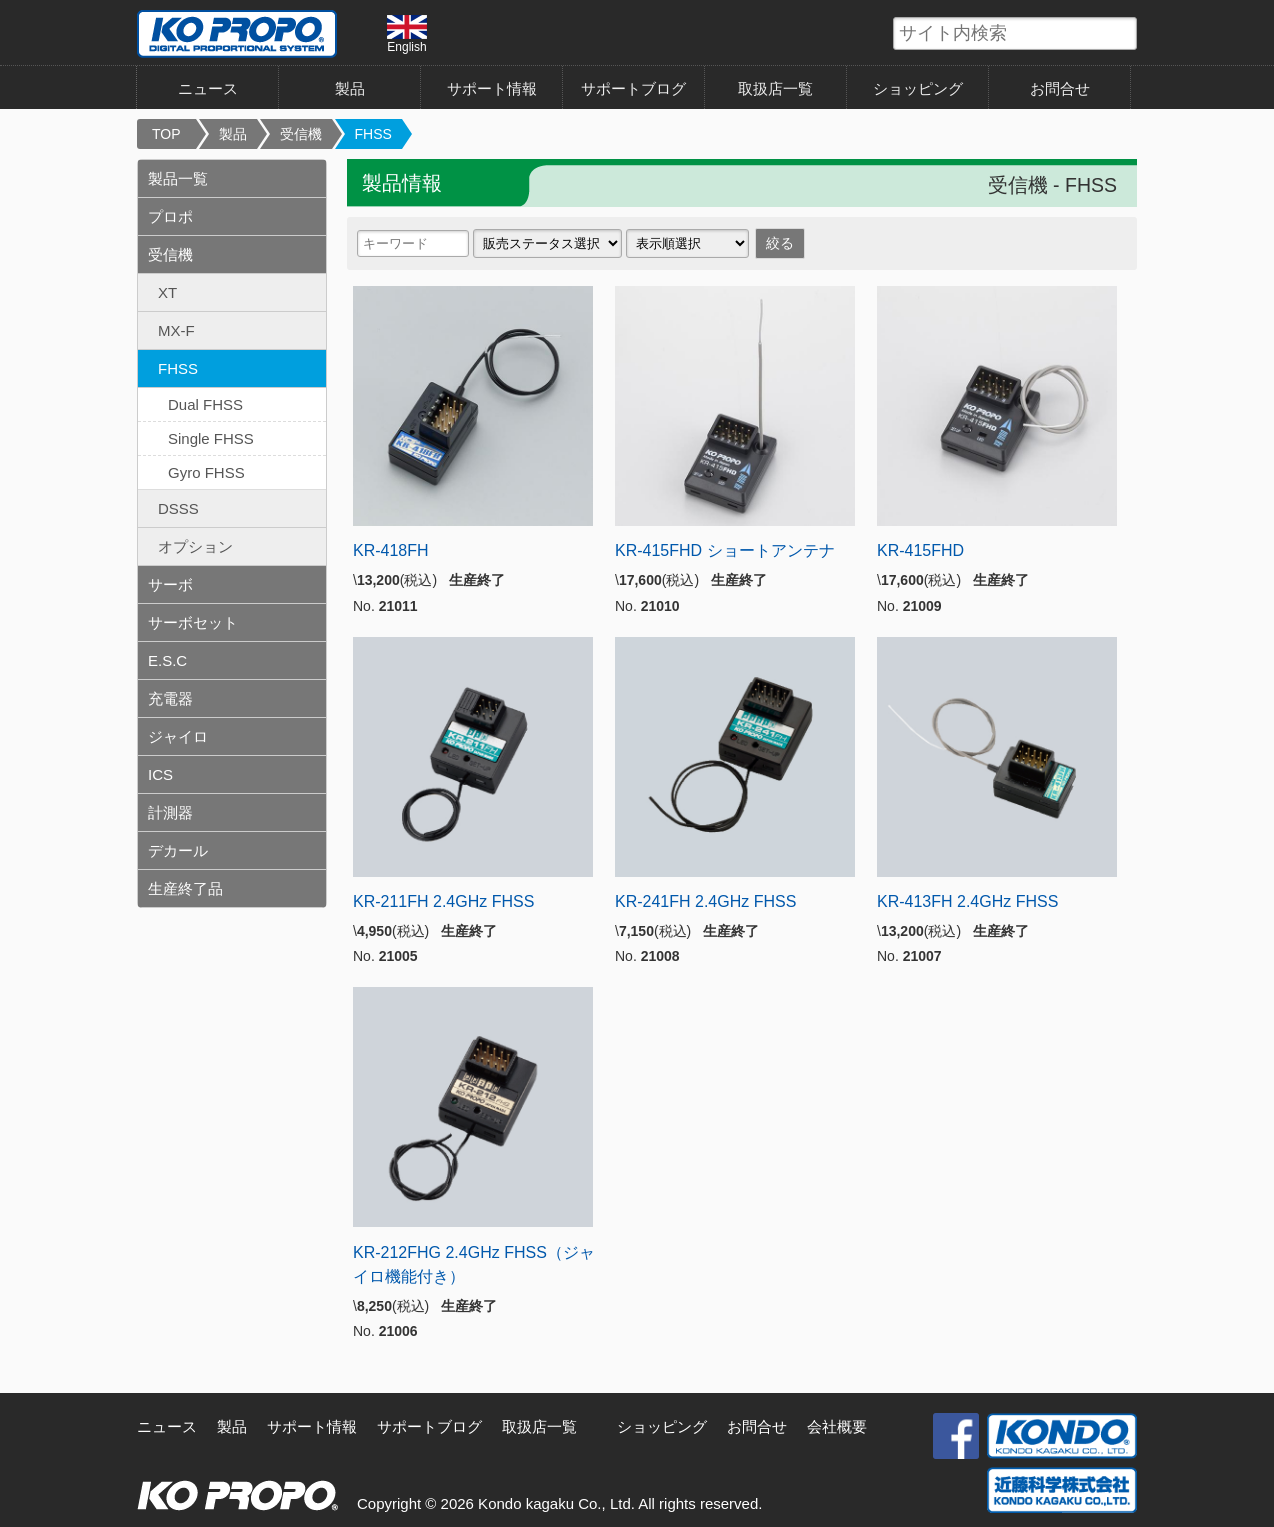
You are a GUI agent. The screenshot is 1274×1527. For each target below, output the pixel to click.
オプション (195, 546)
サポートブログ (633, 88)
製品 (350, 88)
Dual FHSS (205, 404)
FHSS (373, 134)
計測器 (170, 812)
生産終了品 (185, 888)
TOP (166, 134)
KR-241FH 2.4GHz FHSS (705, 901)
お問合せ (1060, 88)
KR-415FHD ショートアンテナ (725, 550)
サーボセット (193, 622)
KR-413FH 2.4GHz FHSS (967, 901)
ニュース (208, 88)
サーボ (170, 584)
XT (167, 292)
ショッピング (918, 88)
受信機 (301, 134)
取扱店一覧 (775, 88)
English (407, 34)
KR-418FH (391, 550)
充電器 (170, 698)
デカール (178, 850)
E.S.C (167, 660)
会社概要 (837, 1426)
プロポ (170, 216)
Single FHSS (211, 438)
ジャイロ (178, 736)
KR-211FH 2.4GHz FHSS (443, 901)
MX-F (176, 330)
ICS (160, 774)
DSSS (178, 508)
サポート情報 (492, 88)
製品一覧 (178, 178)
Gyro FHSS (206, 472)
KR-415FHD (920, 550)
